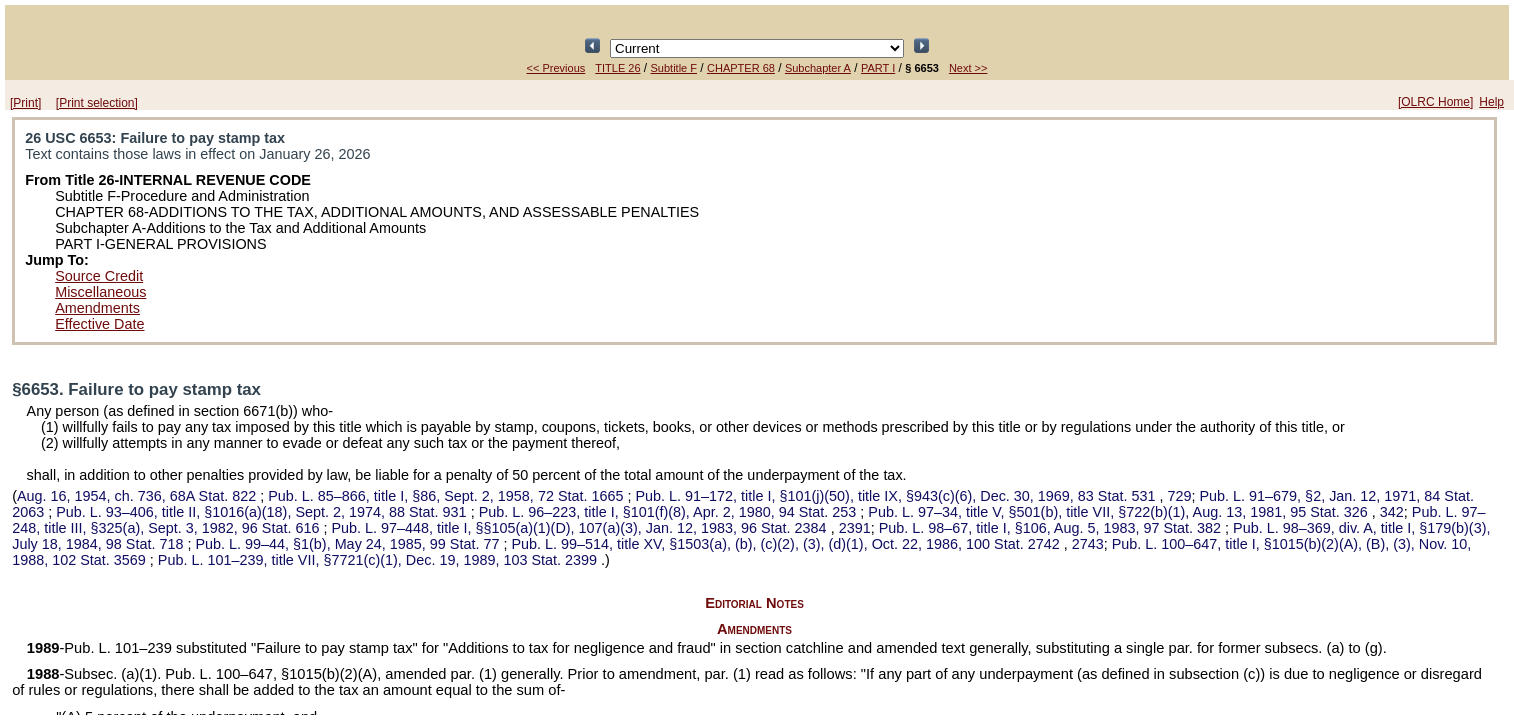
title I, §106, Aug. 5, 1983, (1052, 528)
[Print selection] (97, 103)
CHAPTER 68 (741, 68)
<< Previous (556, 68)
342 (1392, 512)
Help (1491, 102)
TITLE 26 (617, 68)
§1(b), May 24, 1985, (349, 544)
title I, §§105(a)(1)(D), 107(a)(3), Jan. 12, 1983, (580, 528)
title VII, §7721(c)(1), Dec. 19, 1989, (379, 560)
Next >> (968, 68)
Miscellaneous (100, 292)
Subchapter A (818, 68)
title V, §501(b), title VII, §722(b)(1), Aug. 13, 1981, (1120, 512)
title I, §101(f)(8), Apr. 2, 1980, (670, 512)
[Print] (25, 103)
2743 (1088, 544)
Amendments (97, 308)
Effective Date (99, 324)
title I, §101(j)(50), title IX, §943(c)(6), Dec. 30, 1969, (898, 496)
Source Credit (99, 276)
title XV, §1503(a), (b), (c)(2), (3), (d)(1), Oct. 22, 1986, (787, 544)
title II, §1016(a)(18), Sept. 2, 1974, (263, 512)
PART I (878, 68)
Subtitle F (674, 68)
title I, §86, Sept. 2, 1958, (447, 496)
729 (1179, 496)
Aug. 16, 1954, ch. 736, (138, 496)
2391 (855, 528)
